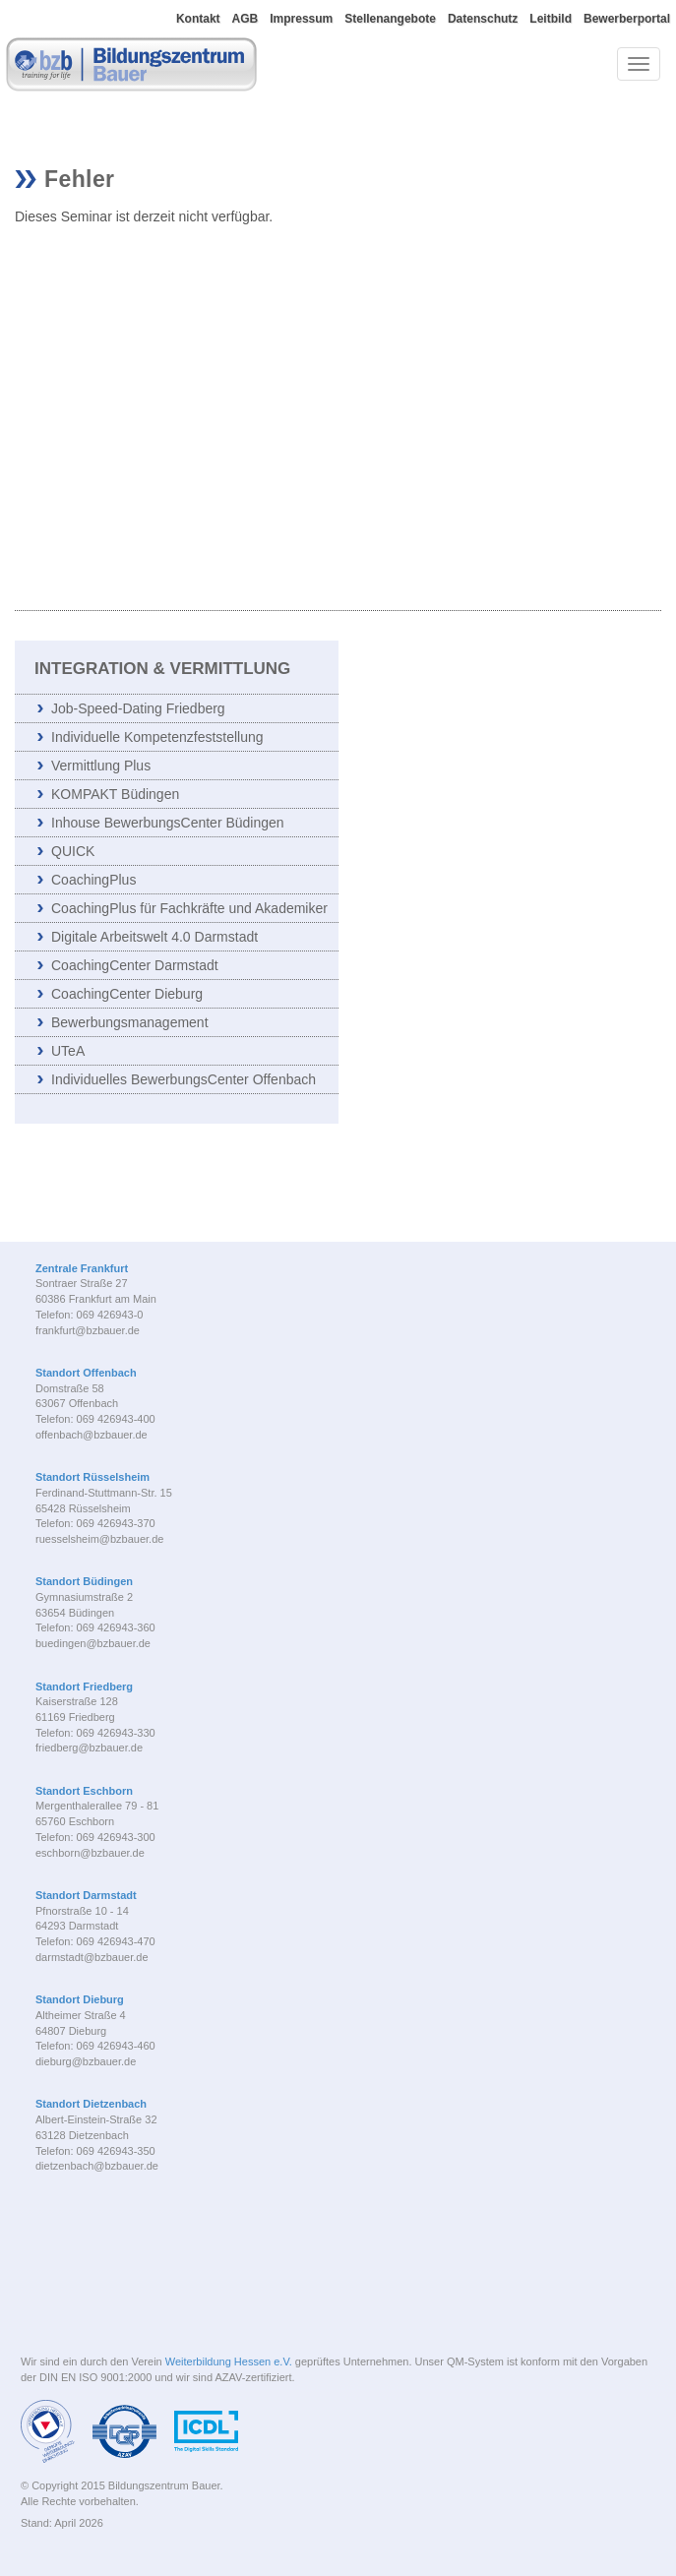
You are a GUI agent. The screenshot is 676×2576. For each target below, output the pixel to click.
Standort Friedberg (84, 1686)
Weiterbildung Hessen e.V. (228, 2361)
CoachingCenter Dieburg (127, 994)
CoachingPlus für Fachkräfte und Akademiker (189, 908)
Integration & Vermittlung (162, 668)
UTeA (68, 1051)
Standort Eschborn (84, 1791)
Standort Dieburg (79, 1999)
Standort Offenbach (86, 1373)
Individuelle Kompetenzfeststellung (157, 737)
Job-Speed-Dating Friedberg (138, 708)
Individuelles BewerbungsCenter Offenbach (183, 1079)
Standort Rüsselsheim (92, 1477)
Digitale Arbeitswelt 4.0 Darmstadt (154, 937)
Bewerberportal (627, 19)
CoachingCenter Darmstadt (134, 965)
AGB (245, 19)
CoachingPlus (93, 880)
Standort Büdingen (84, 1581)
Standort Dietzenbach (91, 2104)
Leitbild (550, 19)
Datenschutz (483, 19)
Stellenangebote (390, 19)
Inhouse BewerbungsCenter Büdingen (167, 822)
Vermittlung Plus (101, 765)
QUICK (72, 851)
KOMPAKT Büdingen (115, 794)
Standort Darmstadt (86, 1895)
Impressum (301, 19)
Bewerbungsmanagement (130, 1022)
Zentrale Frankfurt (81, 1268)
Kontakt (198, 19)
